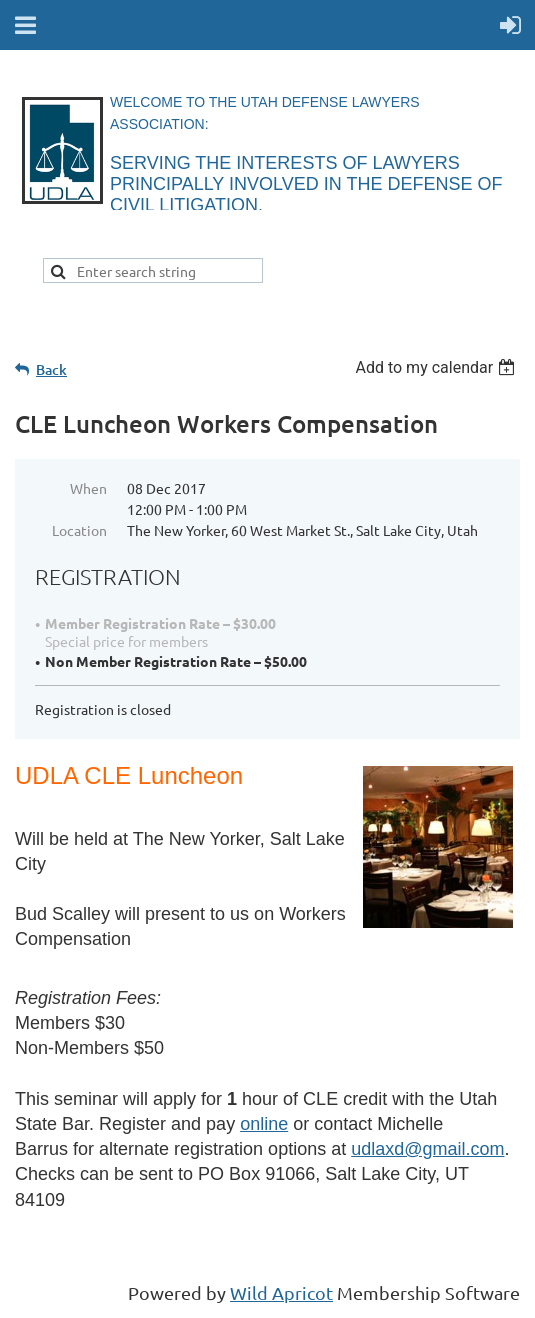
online (264, 1124)
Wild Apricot (281, 1292)
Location (79, 530)
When (88, 488)
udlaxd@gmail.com (427, 1149)
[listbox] (437, 367)
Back (51, 369)
